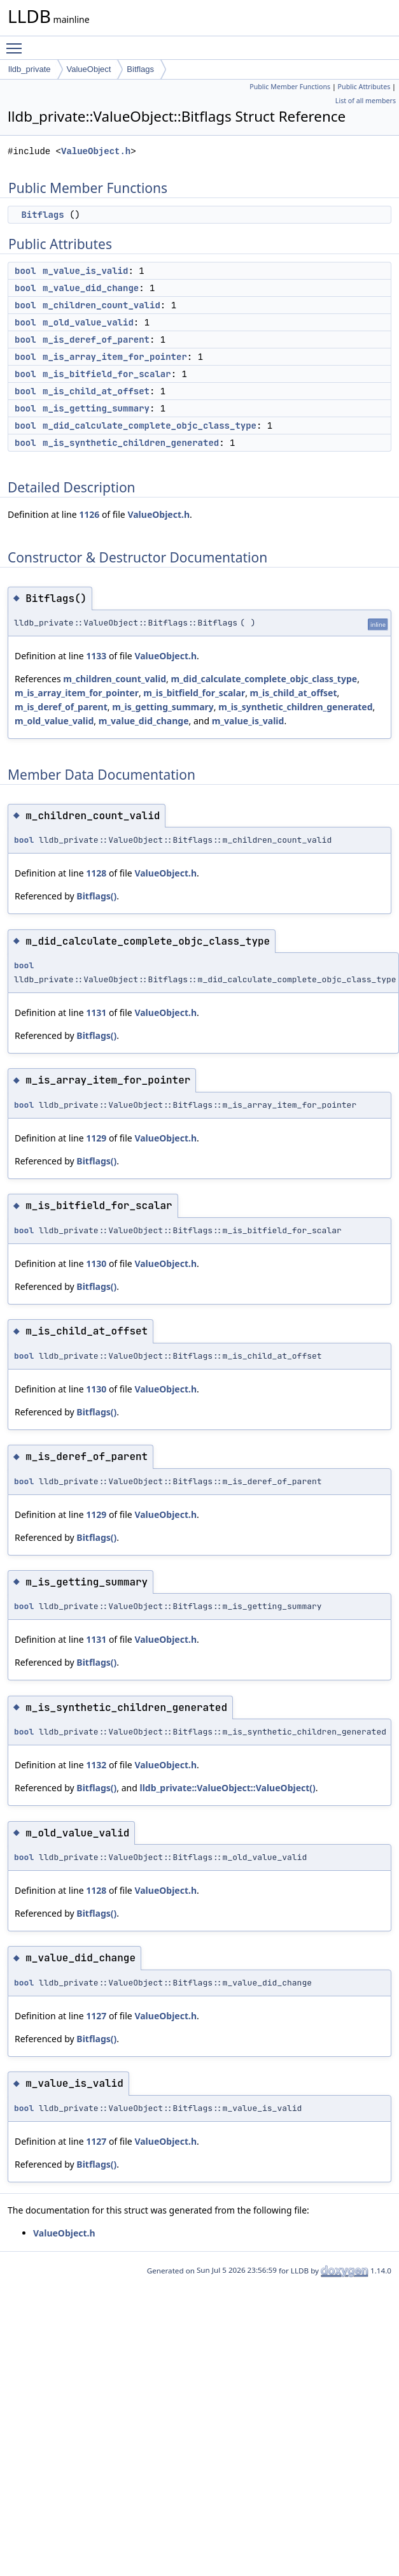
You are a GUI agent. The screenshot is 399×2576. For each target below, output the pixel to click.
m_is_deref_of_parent (96, 339)
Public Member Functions (289, 86)
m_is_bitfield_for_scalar (107, 374)
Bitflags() (96, 896)
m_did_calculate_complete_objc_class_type (149, 425)
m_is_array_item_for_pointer (115, 356)
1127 (96, 2016)
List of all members (365, 100)
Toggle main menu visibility (17, 42)
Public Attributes (364, 86)
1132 (96, 1765)
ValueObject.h (95, 151)
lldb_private (29, 69)
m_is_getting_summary (96, 408)
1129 (96, 1138)
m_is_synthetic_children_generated (131, 442)
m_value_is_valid (85, 270)
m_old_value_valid (88, 322)
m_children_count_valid (101, 305)
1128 (96, 873)
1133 (96, 656)
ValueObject (89, 69)
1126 (89, 514)
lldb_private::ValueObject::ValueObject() (228, 1788)
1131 (96, 1012)
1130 (96, 1263)
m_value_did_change (91, 288)
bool (25, 270)
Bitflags (140, 69)
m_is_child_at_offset (96, 391)
